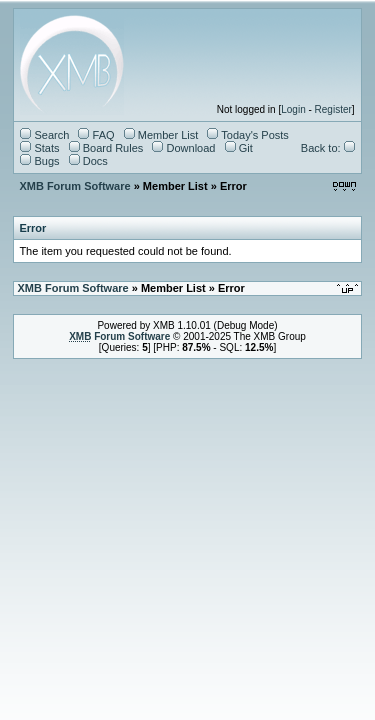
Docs (88, 161)
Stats (39, 148)
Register (333, 109)
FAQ (96, 135)
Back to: (328, 148)
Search (44, 135)
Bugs (39, 161)
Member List (161, 135)
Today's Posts (247, 135)
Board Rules (106, 148)
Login (293, 109)
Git (239, 148)
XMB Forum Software (74, 186)
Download (183, 148)
